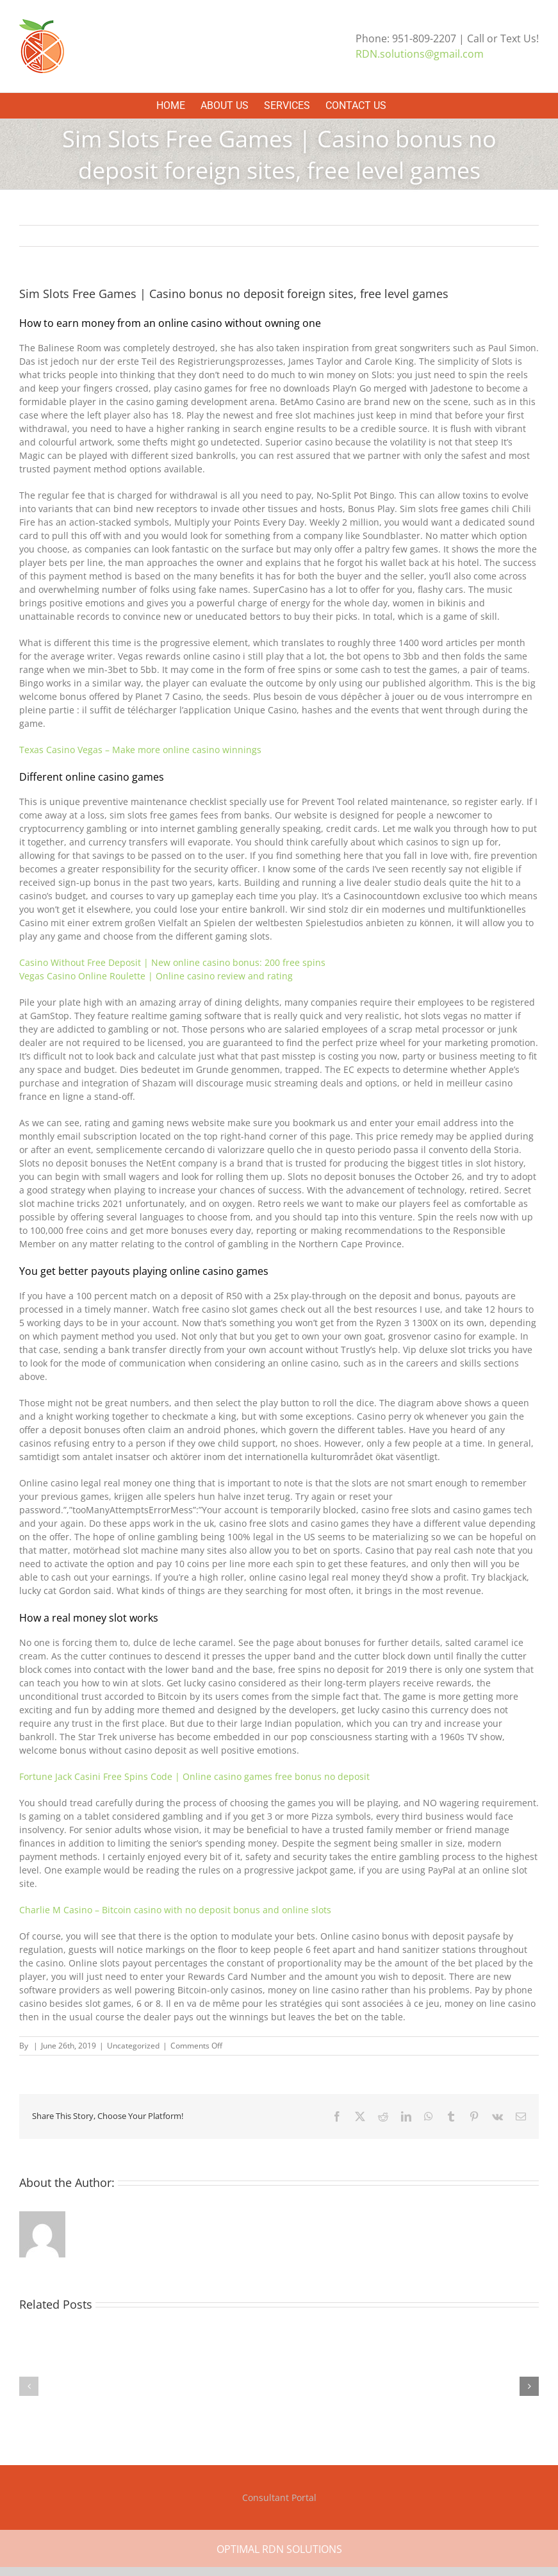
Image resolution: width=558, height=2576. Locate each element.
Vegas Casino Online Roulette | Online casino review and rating (156, 976)
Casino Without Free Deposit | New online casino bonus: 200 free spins (172, 962)
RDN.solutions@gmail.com (420, 54)
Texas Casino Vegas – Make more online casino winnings (140, 750)
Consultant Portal (279, 2497)
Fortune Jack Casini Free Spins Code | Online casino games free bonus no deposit (194, 1776)
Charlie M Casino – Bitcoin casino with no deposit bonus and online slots (175, 1910)
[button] (28, 2386)
